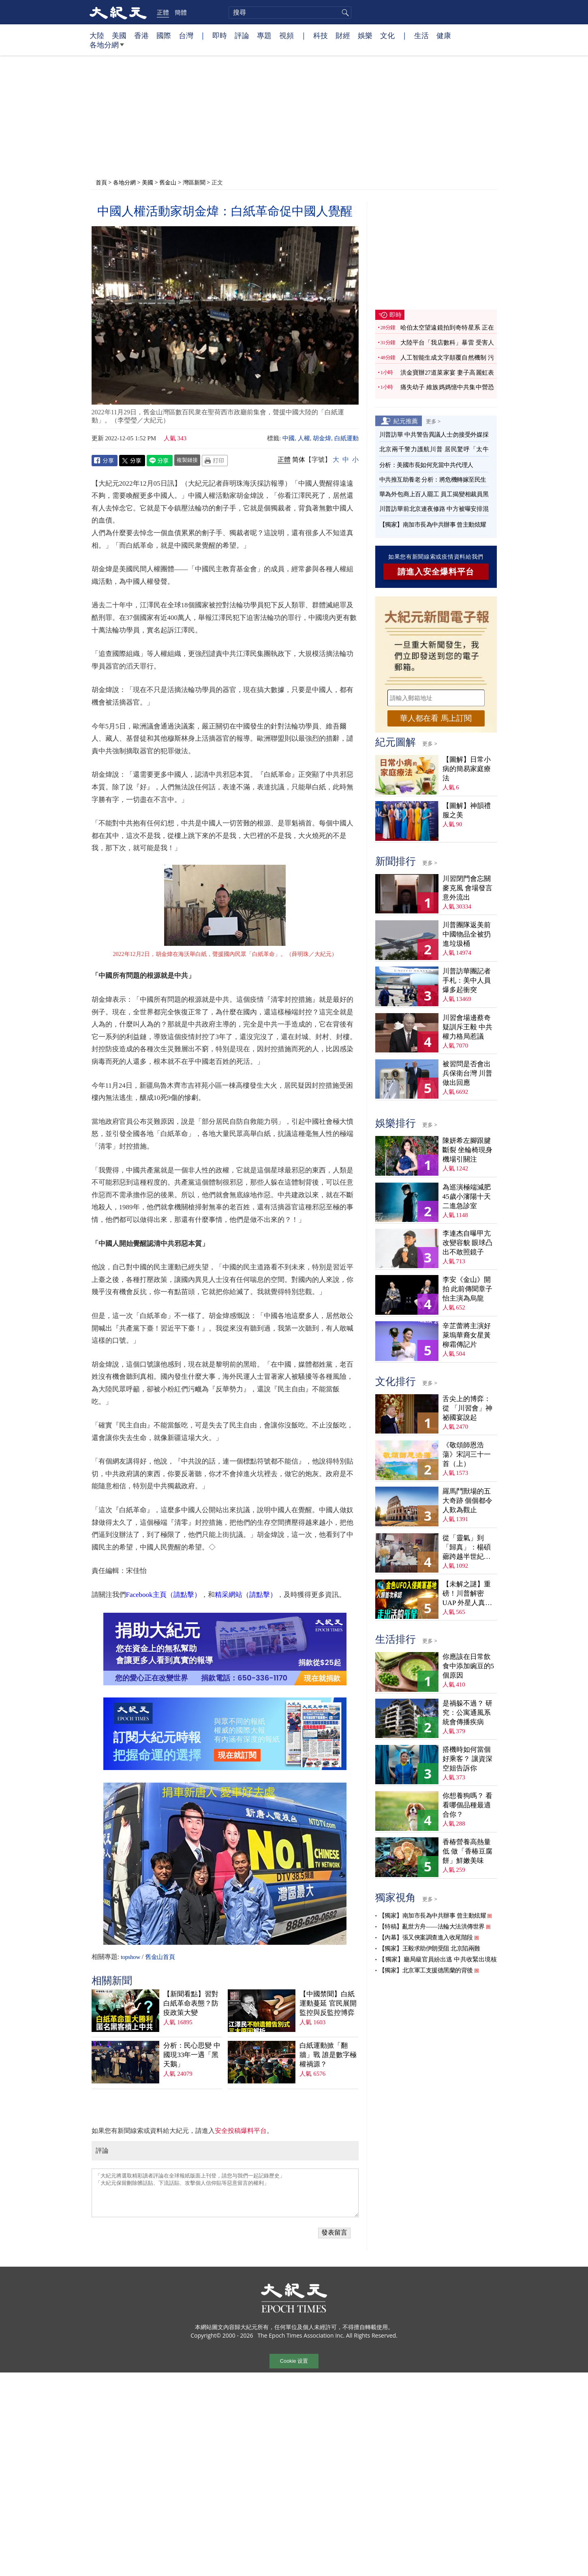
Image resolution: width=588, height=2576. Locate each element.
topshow (130, 1957)
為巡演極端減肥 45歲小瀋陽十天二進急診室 (467, 1196)
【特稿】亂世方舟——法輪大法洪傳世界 (432, 1926)
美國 (119, 35)
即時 (219, 35)
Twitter (132, 460)
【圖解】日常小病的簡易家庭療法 (467, 769)
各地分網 (107, 48)
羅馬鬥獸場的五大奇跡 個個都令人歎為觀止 (467, 1500)
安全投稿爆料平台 (241, 2130)
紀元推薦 (405, 421)
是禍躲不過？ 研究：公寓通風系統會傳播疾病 (467, 1712)
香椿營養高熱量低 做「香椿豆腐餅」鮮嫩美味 (467, 1851)
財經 (343, 35)
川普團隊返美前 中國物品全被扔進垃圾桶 (467, 934)
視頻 (286, 35)
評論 (242, 35)
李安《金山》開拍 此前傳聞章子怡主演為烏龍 (467, 1289)
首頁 (101, 182)
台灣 (186, 35)
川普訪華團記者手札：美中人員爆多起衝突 (467, 980)
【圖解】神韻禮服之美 (467, 810)
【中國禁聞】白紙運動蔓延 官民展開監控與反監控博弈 (327, 2003)
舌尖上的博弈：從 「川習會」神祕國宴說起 (467, 1408)
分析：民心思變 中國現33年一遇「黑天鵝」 (191, 2055)
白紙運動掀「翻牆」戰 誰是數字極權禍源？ (327, 2055)
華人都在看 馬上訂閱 (435, 718)
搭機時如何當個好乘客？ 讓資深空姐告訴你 (467, 1759)
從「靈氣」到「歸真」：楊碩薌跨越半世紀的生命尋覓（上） (467, 1547)
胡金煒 (322, 438)
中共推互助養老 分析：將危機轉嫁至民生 (432, 479)
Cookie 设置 (294, 2361)
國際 (163, 35)
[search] (290, 12)
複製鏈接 (187, 459)
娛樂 (365, 35)
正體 (163, 12)
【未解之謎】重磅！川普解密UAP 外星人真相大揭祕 (467, 1593)
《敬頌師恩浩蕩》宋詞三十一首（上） (467, 1454)
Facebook (105, 460)
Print (215, 460)
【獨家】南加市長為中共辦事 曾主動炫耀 (432, 524)
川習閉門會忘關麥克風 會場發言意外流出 (467, 888)
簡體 (181, 12)
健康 (443, 35)
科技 (320, 35)
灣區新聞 (194, 182)
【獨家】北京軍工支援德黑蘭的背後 (426, 1970)
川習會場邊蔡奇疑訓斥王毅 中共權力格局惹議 (467, 1027)
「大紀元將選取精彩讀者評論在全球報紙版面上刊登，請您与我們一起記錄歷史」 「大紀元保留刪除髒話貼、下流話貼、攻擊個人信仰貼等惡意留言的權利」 (225, 2193)
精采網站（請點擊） (246, 1595)
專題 (264, 35)
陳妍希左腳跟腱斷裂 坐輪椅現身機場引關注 (467, 1150)
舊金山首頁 (160, 1957)
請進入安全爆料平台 (436, 571)
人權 (304, 438)
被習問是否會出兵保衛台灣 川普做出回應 (467, 1073)
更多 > (433, 421)
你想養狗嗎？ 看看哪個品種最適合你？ (467, 1805)
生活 (421, 35)
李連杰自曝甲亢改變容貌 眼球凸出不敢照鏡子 (467, 1243)
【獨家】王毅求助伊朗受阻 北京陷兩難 (429, 1948)
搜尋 (344, 12)
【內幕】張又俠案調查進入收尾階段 (426, 1937)
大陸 (97, 35)
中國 (288, 438)
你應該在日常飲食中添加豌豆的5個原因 (468, 1666)
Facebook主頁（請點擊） (163, 1595)
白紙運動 (346, 438)
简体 (298, 459)
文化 (387, 35)
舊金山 (167, 182)
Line (160, 460)
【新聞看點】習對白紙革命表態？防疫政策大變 (190, 2003)
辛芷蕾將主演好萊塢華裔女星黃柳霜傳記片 (467, 1335)
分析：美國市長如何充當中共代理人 (426, 465)
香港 (141, 35)
